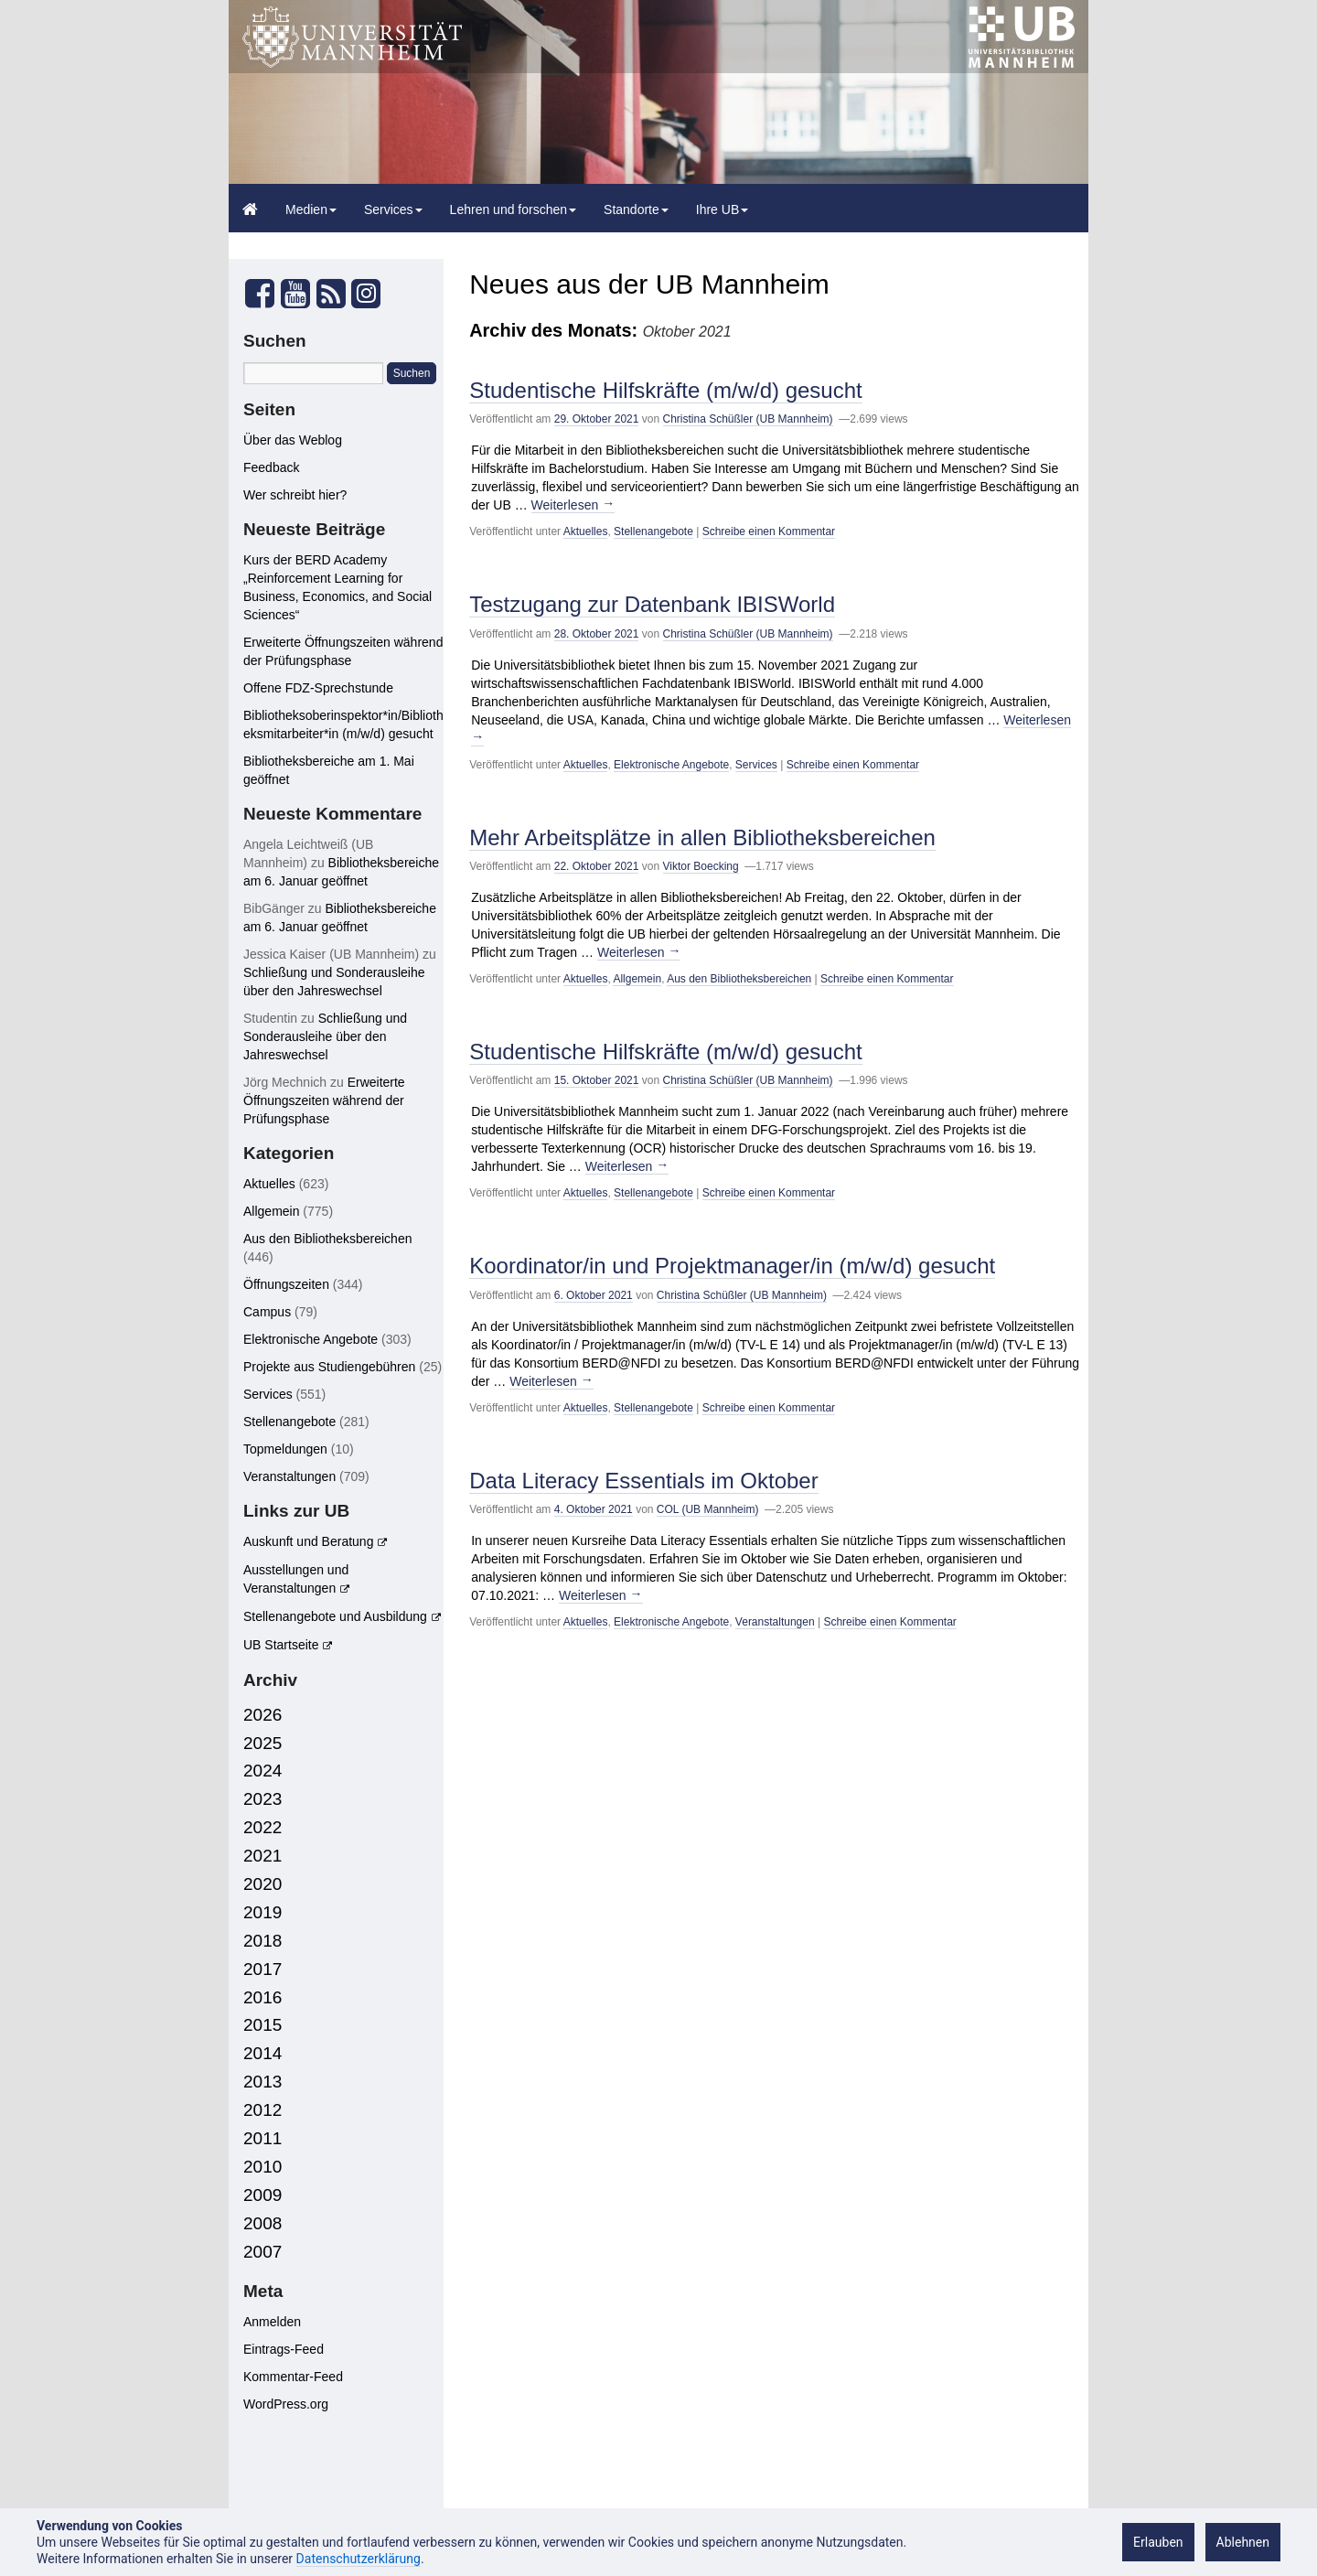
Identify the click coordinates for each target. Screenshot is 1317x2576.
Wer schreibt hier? (295, 495)
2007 (262, 2251)
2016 (262, 1997)
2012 (262, 2110)
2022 (262, 1827)
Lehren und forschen (513, 209)
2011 (262, 2138)
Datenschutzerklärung (358, 2558)
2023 (262, 1799)
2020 (262, 1884)
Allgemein (637, 978)
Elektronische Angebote (671, 764)
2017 (262, 1969)
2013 (262, 2081)
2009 (262, 2195)
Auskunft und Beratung (308, 1541)
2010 (262, 2166)
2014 (262, 2053)
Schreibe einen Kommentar (768, 531)
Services (393, 209)
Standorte (636, 209)
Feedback (271, 467)
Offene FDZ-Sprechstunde (318, 688)
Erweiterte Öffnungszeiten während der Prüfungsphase (324, 1100)
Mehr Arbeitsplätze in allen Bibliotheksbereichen (702, 837)
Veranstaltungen (775, 1621)
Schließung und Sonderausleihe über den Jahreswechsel (325, 1036)
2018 (262, 1940)
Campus (267, 1311)
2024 (262, 1770)
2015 (262, 2024)
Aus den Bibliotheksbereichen (739, 978)
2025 (262, 1743)
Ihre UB (722, 209)
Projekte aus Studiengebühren (329, 1366)
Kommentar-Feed (293, 2376)
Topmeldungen (285, 1449)
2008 (262, 2223)
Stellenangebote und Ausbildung (335, 1616)
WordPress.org (285, 2404)
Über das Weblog (292, 440)
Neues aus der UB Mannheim (649, 284)
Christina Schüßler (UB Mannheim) (748, 419)
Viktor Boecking (701, 866)
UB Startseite (280, 1644)
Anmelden (272, 2321)
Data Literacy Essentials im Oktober (643, 1480)
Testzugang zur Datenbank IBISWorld (652, 604)
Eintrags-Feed (283, 2349)
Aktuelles (585, 531)
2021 (262, 1855)
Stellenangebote (653, 531)
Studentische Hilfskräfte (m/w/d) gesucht (665, 390)
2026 (262, 1714)
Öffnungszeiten (286, 1284)
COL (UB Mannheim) (708, 1509)
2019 (262, 1912)
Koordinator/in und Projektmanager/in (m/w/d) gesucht (732, 1265)
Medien (311, 209)
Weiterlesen (573, 505)
